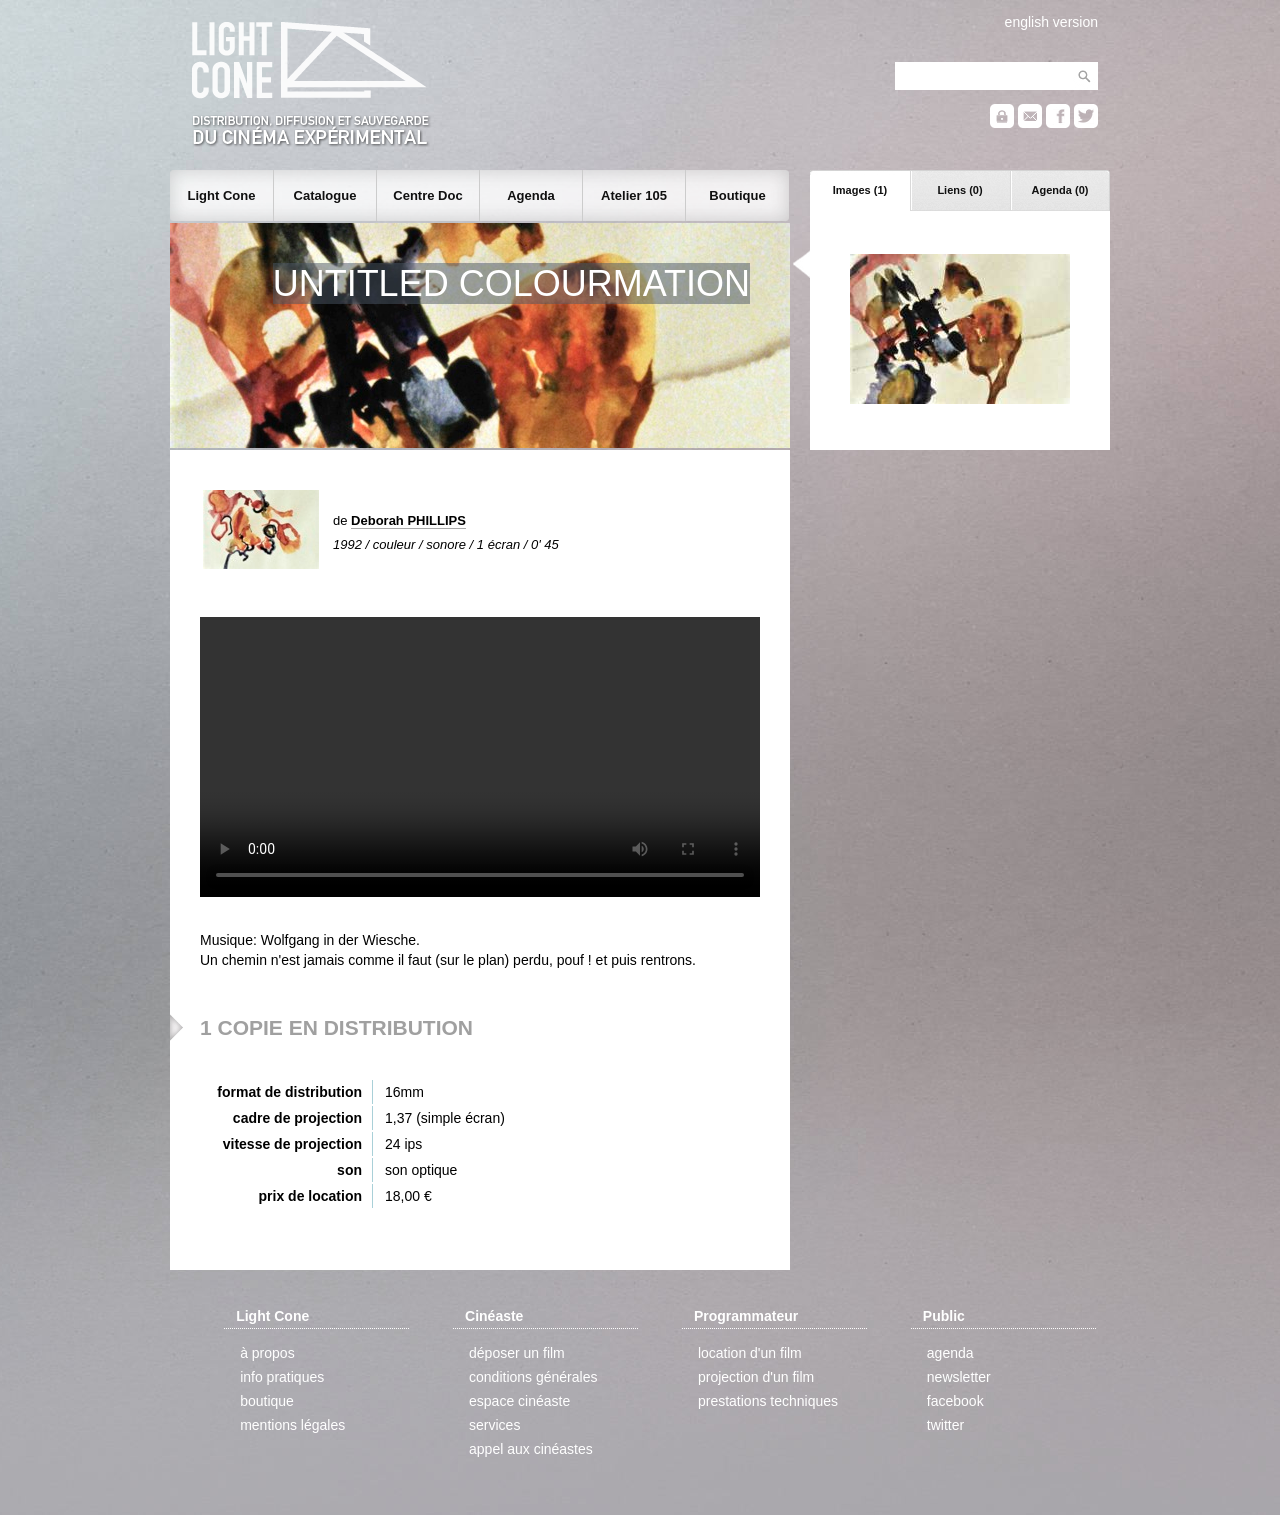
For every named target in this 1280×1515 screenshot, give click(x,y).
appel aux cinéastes (531, 1449)
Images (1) (860, 190)
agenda (950, 1353)
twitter (945, 1425)
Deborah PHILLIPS (408, 520)
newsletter (959, 1377)
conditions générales (533, 1377)
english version (1051, 22)
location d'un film (750, 1353)
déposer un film (517, 1353)
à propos (267, 1353)
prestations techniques (768, 1401)
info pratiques (282, 1377)
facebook (955, 1401)
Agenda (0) (1060, 190)
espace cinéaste (519, 1401)
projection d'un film (756, 1377)
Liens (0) (959, 190)
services (494, 1425)
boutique (267, 1401)
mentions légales (292, 1425)
